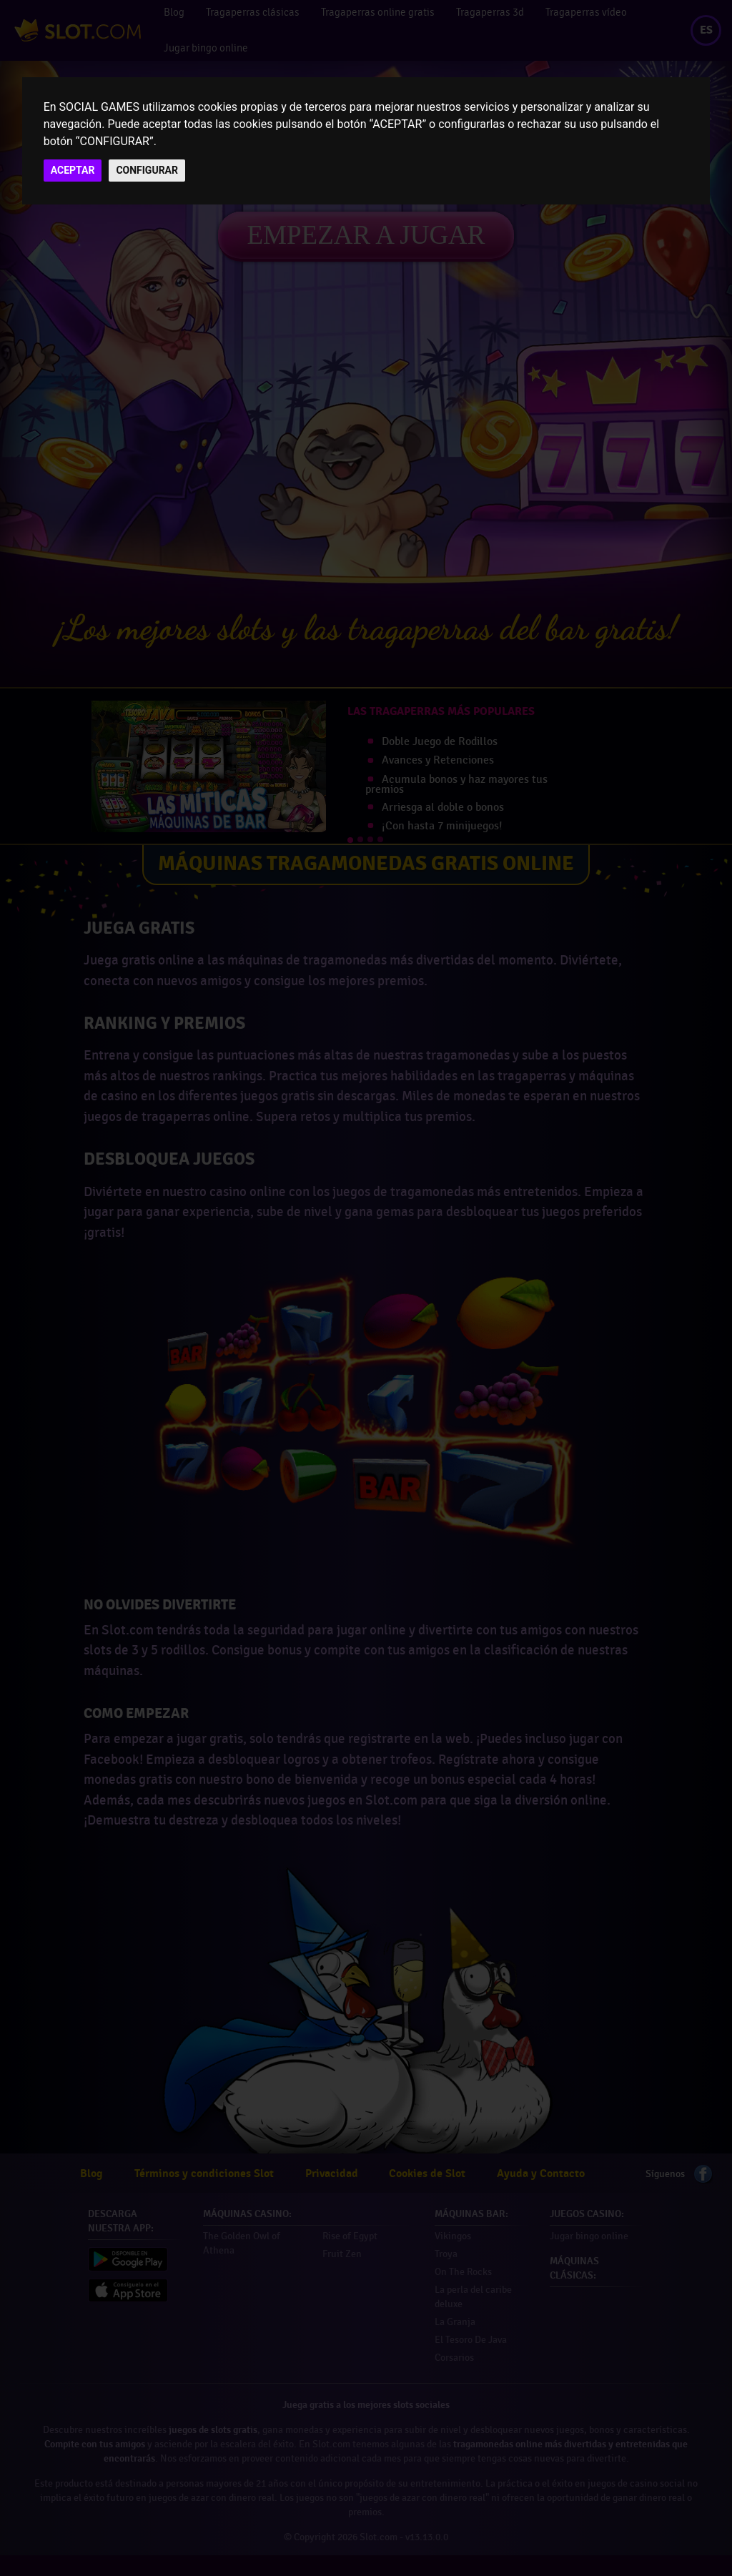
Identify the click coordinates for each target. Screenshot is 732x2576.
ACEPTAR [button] (73, 170)
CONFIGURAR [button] (147, 170)
